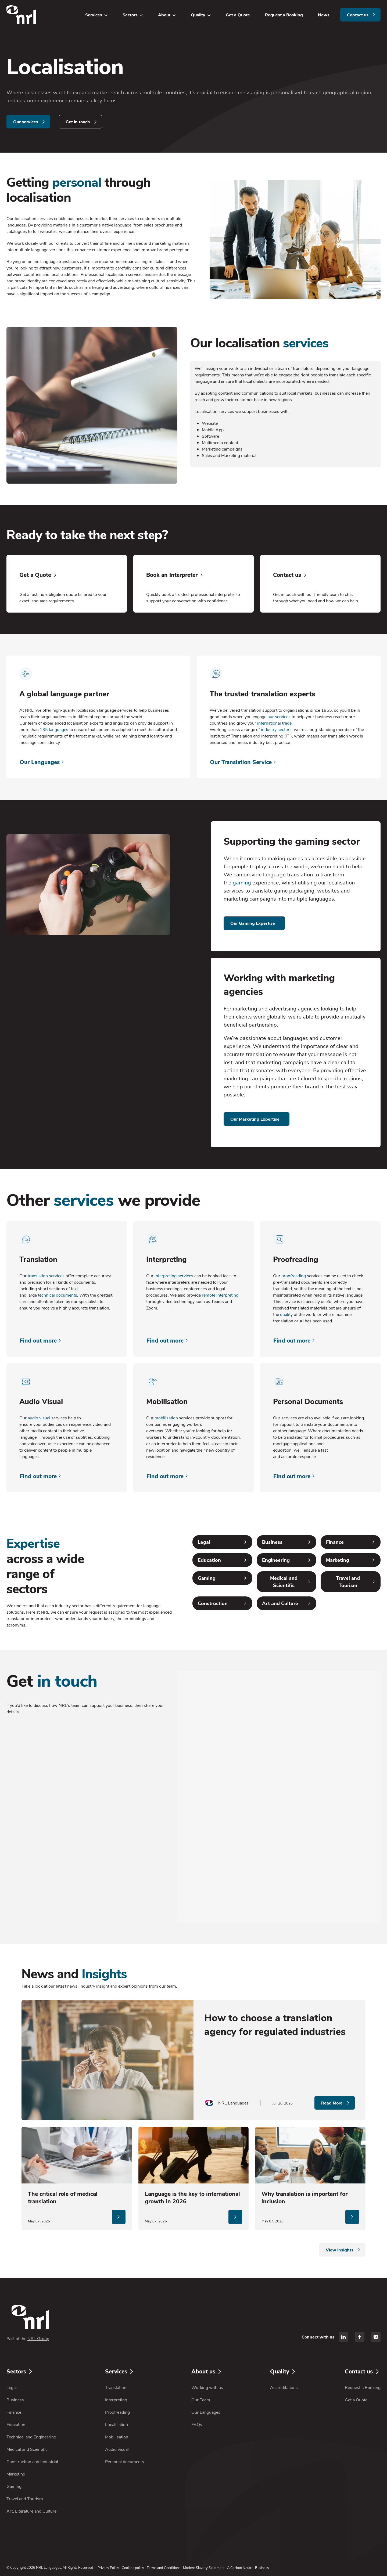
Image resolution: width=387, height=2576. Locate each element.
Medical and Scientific (27, 2449)
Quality (198, 14)
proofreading (293, 1275)
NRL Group (38, 2338)
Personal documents (124, 2461)
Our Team (200, 2399)
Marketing (15, 2474)
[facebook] (359, 2337)
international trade (274, 723)
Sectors (130, 14)
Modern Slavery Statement (203, 2567)
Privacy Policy (108, 2567)
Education (15, 2424)
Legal (11, 2387)
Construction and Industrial (32, 2461)
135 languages (54, 729)
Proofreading (117, 2412)
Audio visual (117, 2449)
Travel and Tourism (24, 2498)
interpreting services (174, 1275)
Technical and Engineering (31, 2437)
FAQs (196, 2424)
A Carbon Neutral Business (248, 2567)
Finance (13, 2412)
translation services (46, 1275)
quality (286, 1314)
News (323, 14)
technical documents (57, 1295)
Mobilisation (116, 2437)
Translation (115, 2387)
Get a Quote (238, 14)
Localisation (116, 2424)
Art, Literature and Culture (31, 2511)
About (164, 14)
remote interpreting (220, 1295)
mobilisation (166, 1417)
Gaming (14, 2486)
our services (279, 716)
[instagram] (376, 2337)
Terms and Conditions (163, 2567)
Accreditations (284, 2387)
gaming (242, 882)
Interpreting (116, 2399)
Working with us (207, 2387)
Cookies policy (133, 2567)
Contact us (362, 2371)
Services (93, 14)
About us (206, 2371)
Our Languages (205, 2412)
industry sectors (276, 729)
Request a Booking (284, 14)
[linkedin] (343, 2337)
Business (15, 2399)
